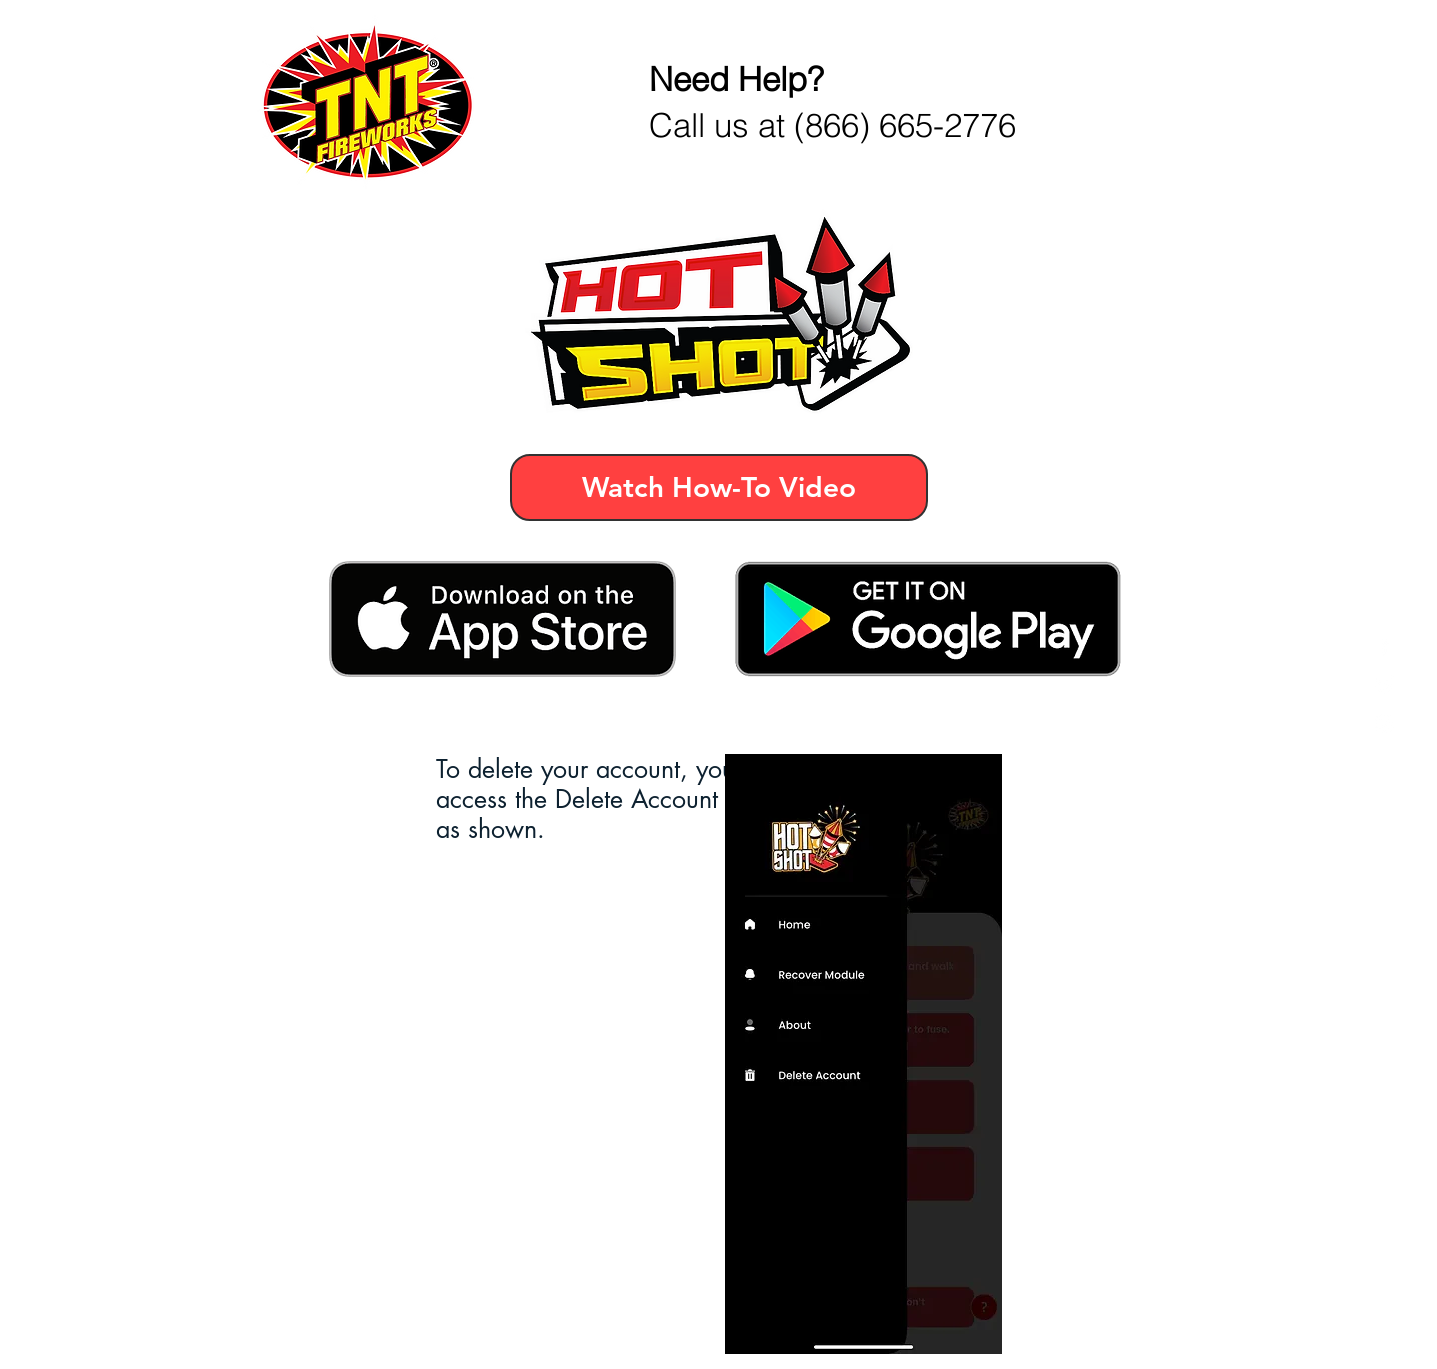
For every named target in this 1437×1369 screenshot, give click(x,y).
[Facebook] (1384, 645)
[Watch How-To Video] (719, 487)
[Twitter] (1384, 684)
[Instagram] (1384, 723)
